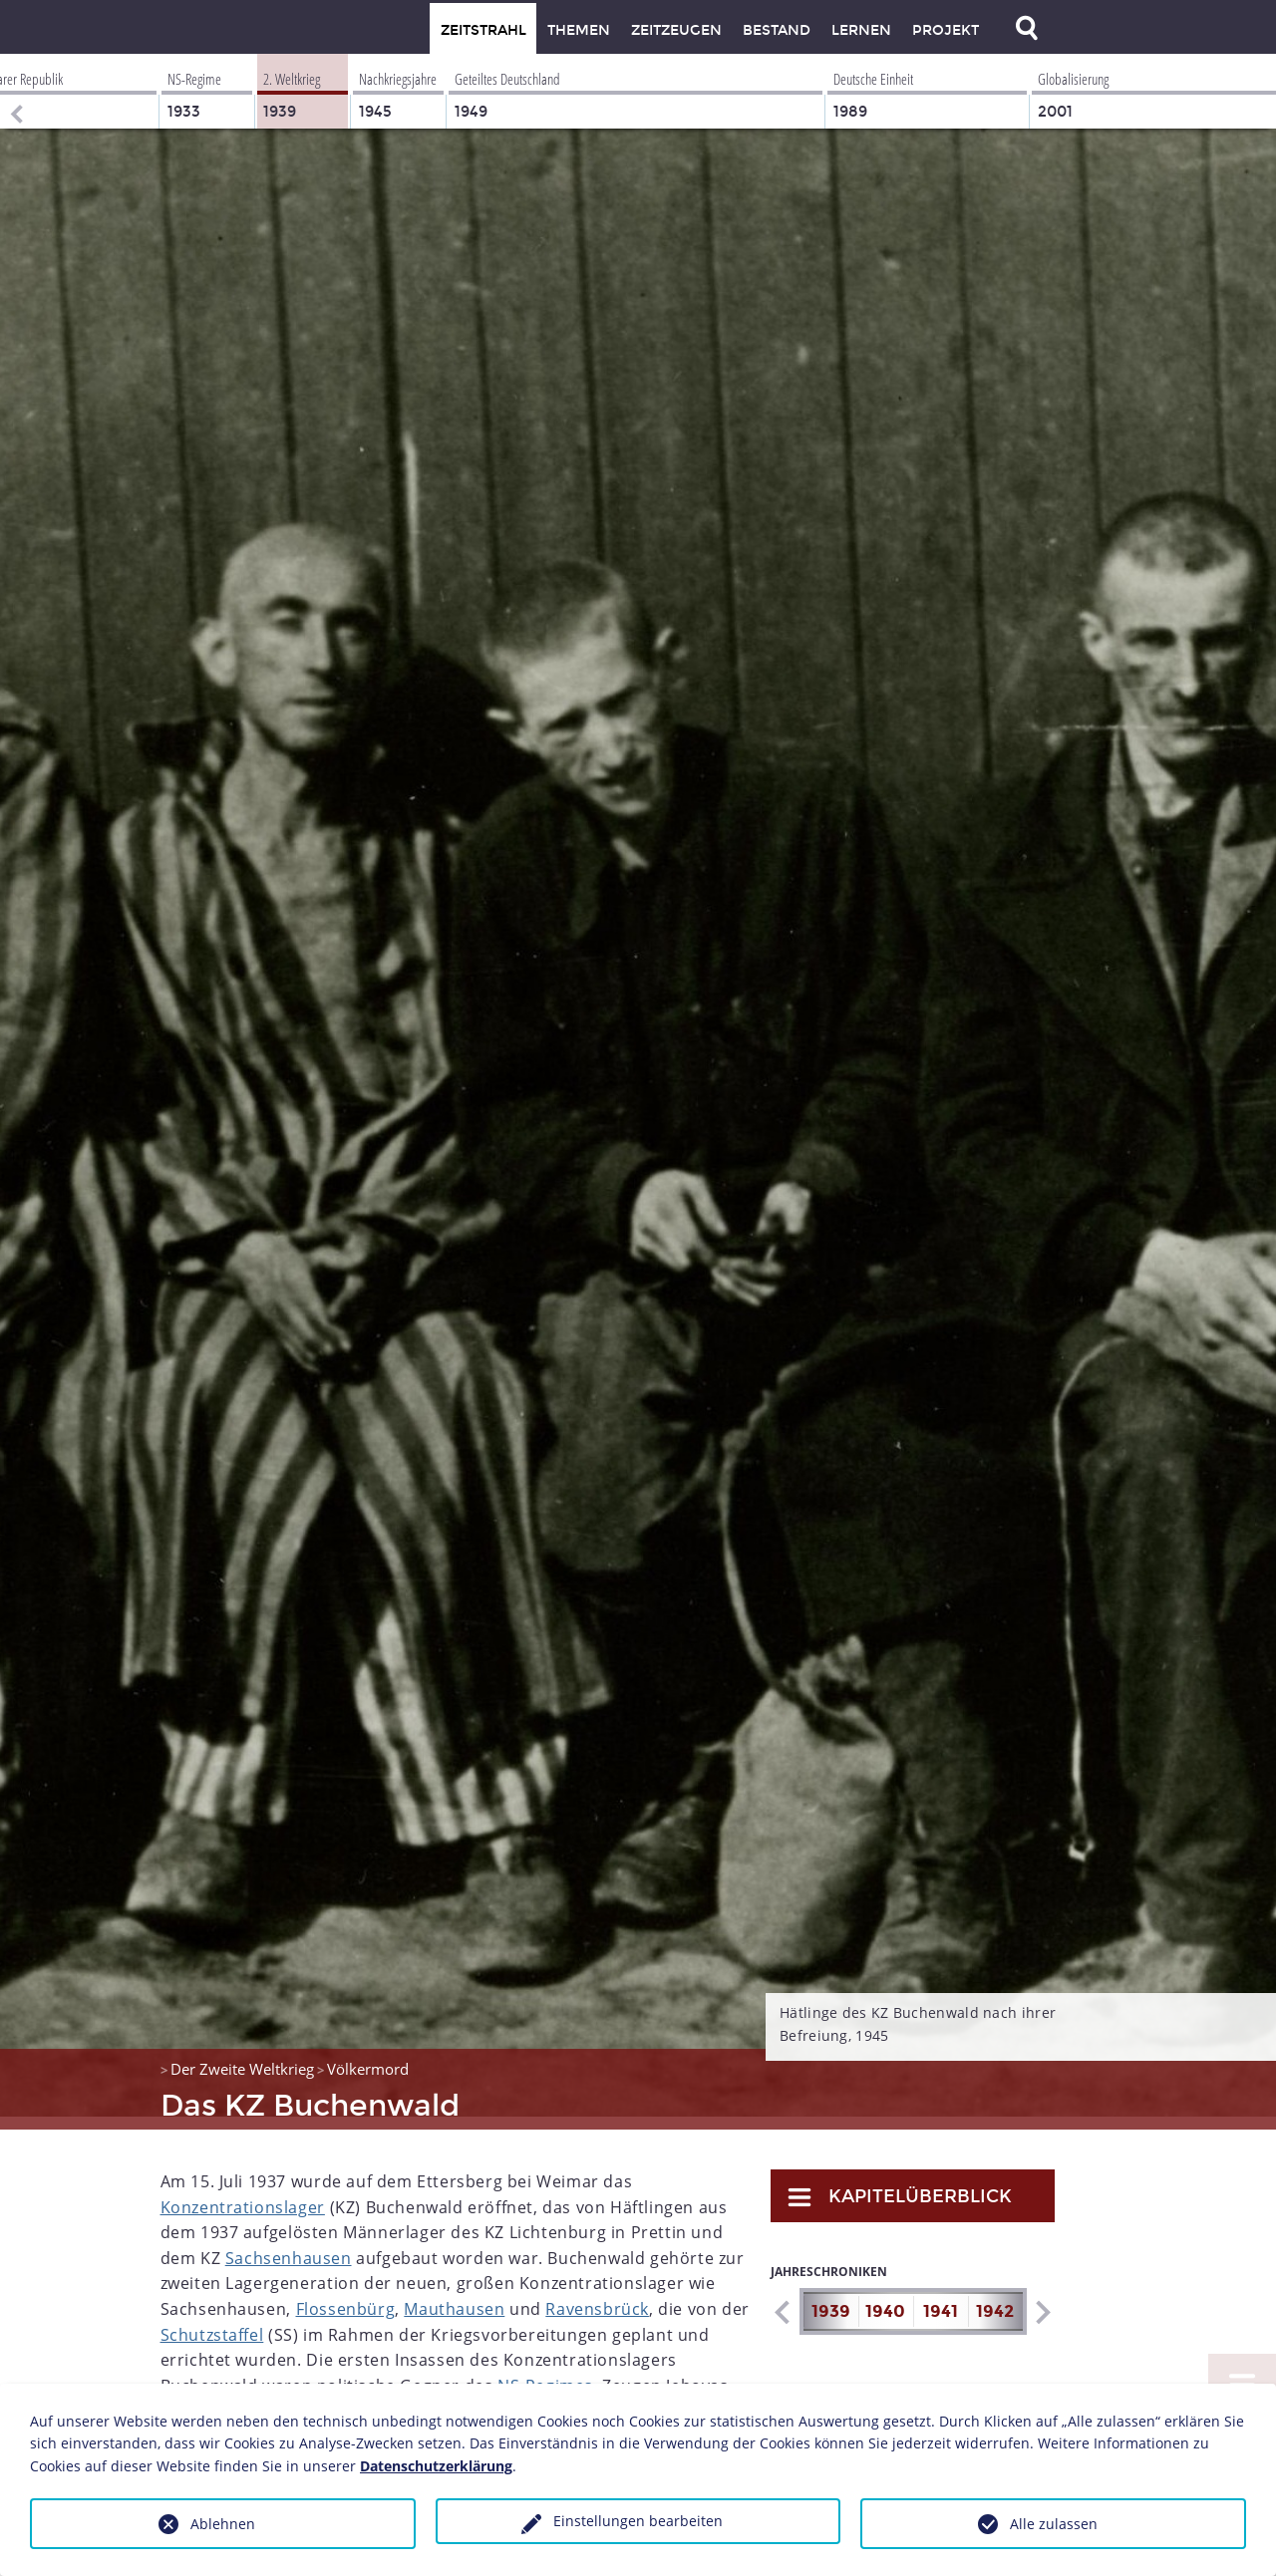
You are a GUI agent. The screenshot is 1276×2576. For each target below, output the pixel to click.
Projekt (945, 30)
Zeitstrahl (483, 30)
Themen (578, 30)
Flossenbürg (346, 2296)
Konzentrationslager (242, 2194)
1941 (940, 2298)
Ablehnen (222, 2523)
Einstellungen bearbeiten (638, 2520)
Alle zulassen (1054, 2523)
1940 (885, 2298)
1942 (995, 2298)
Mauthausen (454, 2296)
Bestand (776, 30)
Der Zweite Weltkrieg (242, 2056)
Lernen (861, 30)
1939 (830, 2298)
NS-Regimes (545, 2373)
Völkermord (368, 2056)
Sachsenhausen (288, 2245)
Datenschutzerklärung (436, 2465)
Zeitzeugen (676, 30)
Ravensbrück (597, 2296)
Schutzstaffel (212, 2322)
